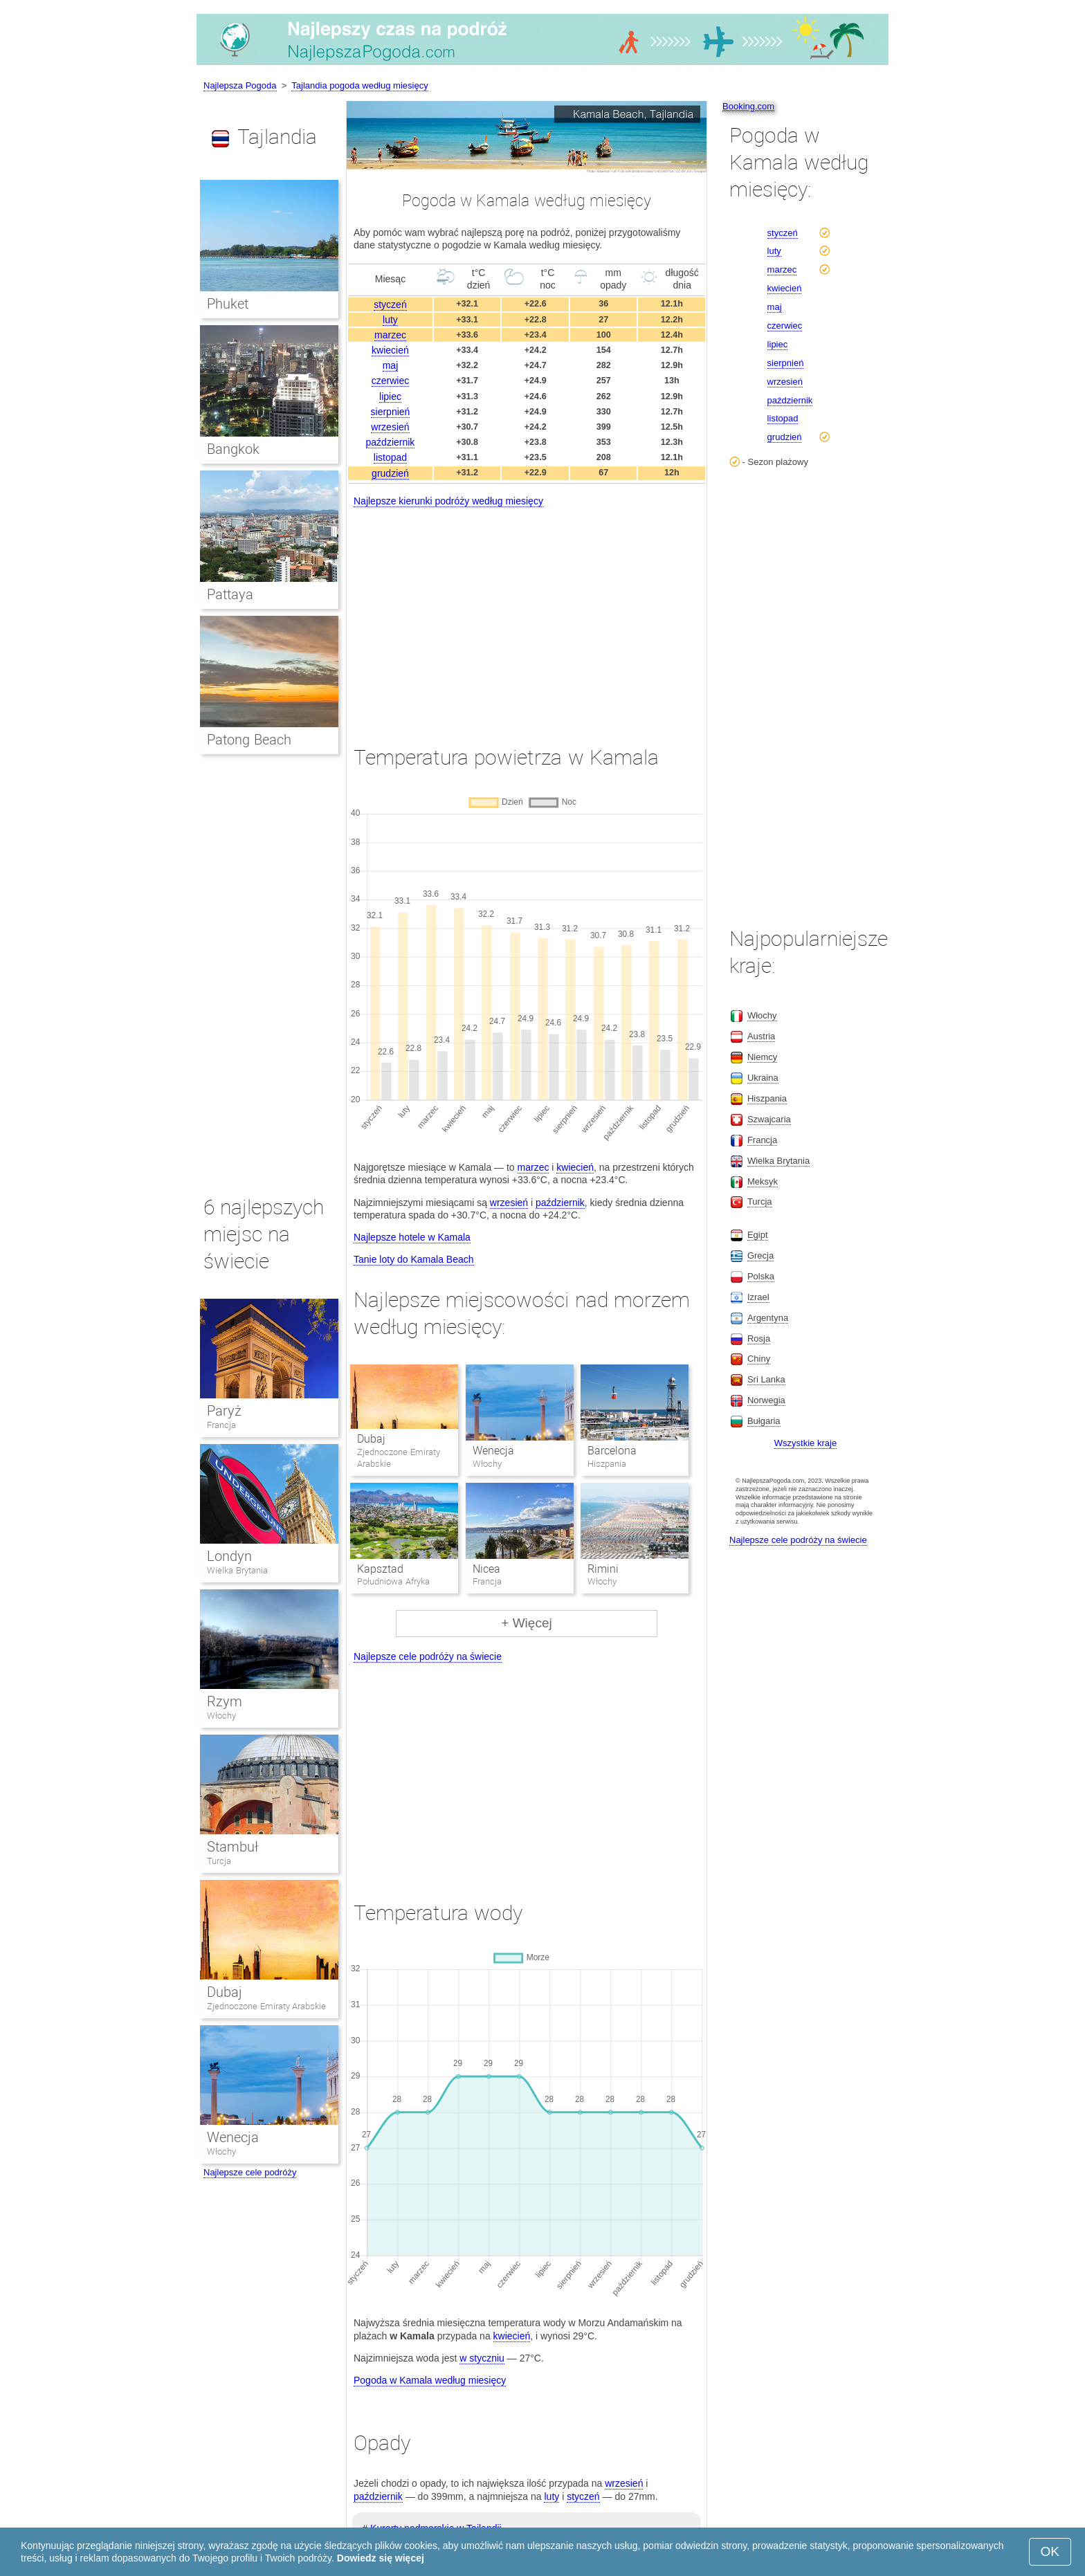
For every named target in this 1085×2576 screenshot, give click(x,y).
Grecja (760, 1255)
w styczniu (481, 2358)
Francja (221, 1425)
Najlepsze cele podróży (249, 2172)
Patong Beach (249, 739)
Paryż (224, 1411)
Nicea (486, 1568)
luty (390, 319)
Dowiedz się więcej (380, 2558)
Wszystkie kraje (805, 1443)
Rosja (758, 1338)
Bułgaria (764, 1421)
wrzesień (390, 426)
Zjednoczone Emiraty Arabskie (266, 2006)
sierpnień (390, 411)
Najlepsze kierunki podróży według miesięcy (448, 500)
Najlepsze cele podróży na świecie (428, 1656)
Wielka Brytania (237, 1570)
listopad (390, 457)
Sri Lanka (766, 1379)
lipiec (390, 396)
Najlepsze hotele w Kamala (412, 1237)
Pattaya (230, 594)
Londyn (229, 1556)
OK (1050, 2551)
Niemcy (762, 1057)
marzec (390, 334)
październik (390, 442)
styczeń (390, 304)
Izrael (758, 1297)
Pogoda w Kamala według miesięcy (430, 2380)
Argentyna (767, 1318)
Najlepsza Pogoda (240, 85)
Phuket (227, 303)
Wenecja (493, 1450)
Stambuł (232, 1846)
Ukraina (762, 1077)
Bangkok (233, 449)
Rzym (224, 1701)
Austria (761, 1036)
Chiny (758, 1358)
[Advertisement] (526, 614)
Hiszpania (767, 1098)
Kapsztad (380, 1568)
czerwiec (390, 380)
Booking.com (748, 106)
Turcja (219, 1861)
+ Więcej (526, 1623)
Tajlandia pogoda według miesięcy (359, 85)
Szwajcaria (769, 1119)
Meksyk (762, 1181)
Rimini (603, 1568)
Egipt (757, 1235)
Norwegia (766, 1400)
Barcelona (612, 1450)
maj (391, 365)
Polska (760, 1276)
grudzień (390, 473)
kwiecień (390, 350)
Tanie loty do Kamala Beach (414, 1259)
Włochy (221, 1715)
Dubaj (371, 1438)
